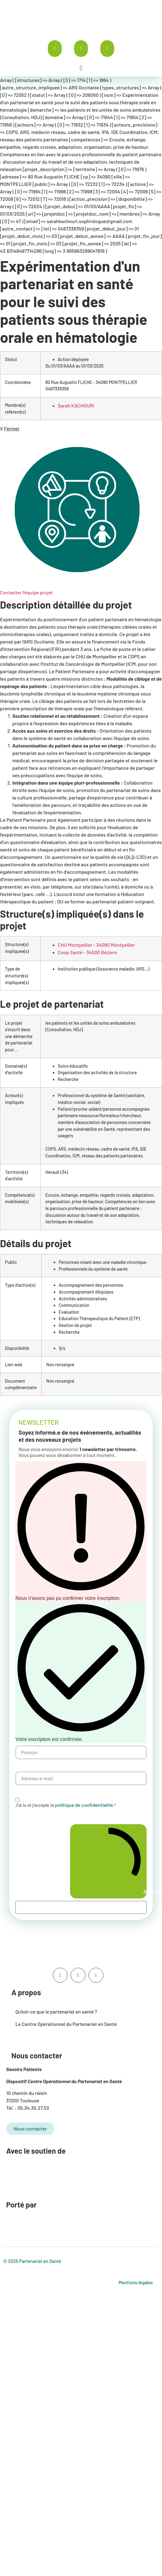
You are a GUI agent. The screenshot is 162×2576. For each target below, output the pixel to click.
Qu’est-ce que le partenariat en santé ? (56, 2011)
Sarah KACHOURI (76, 405)
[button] (81, 68)
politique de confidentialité (84, 1805)
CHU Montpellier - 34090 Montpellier (96, 945)
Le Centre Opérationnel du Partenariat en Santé (66, 2024)
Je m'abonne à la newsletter (111, 1860)
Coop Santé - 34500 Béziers (87, 952)
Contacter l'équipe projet (26, 592)
